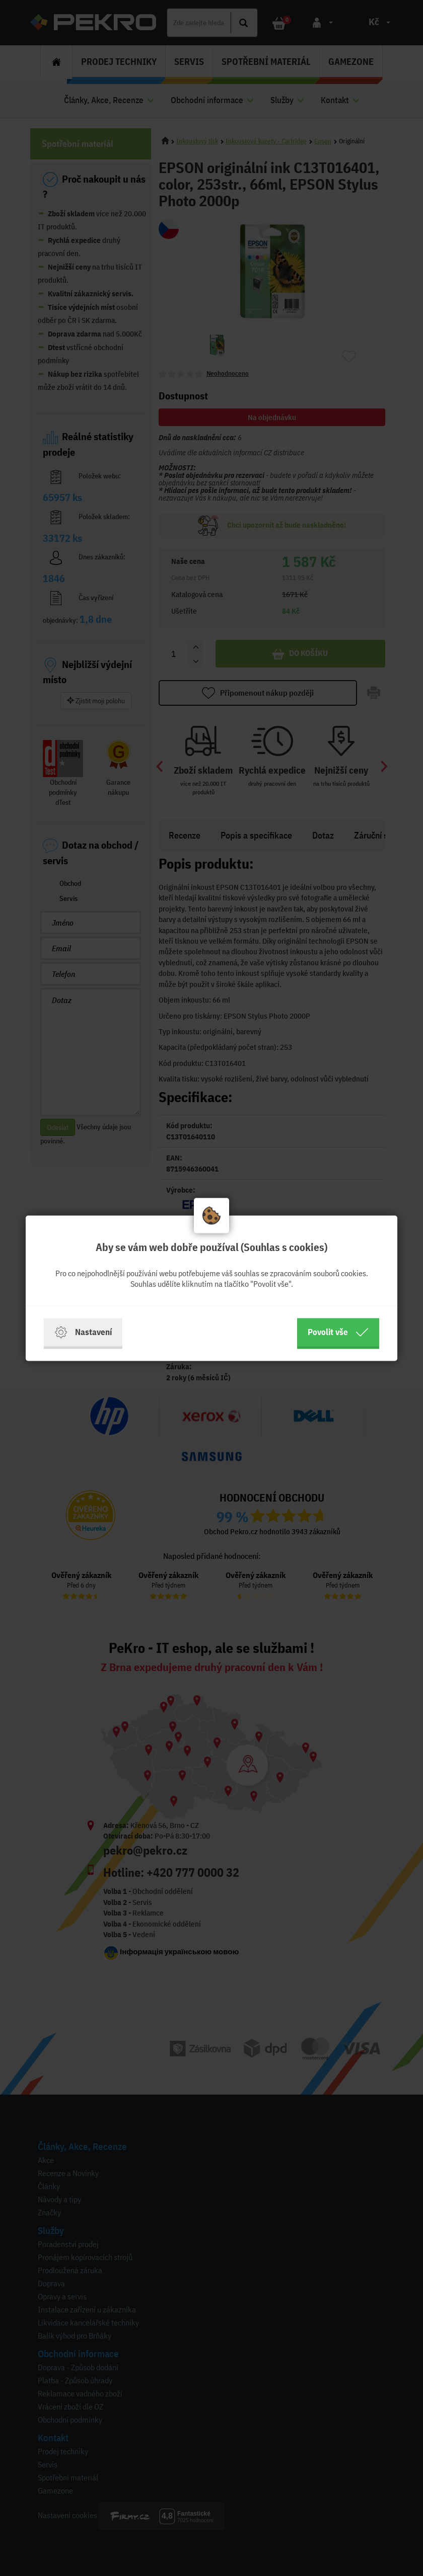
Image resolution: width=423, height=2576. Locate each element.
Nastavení (83, 1332)
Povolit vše (338, 1332)
